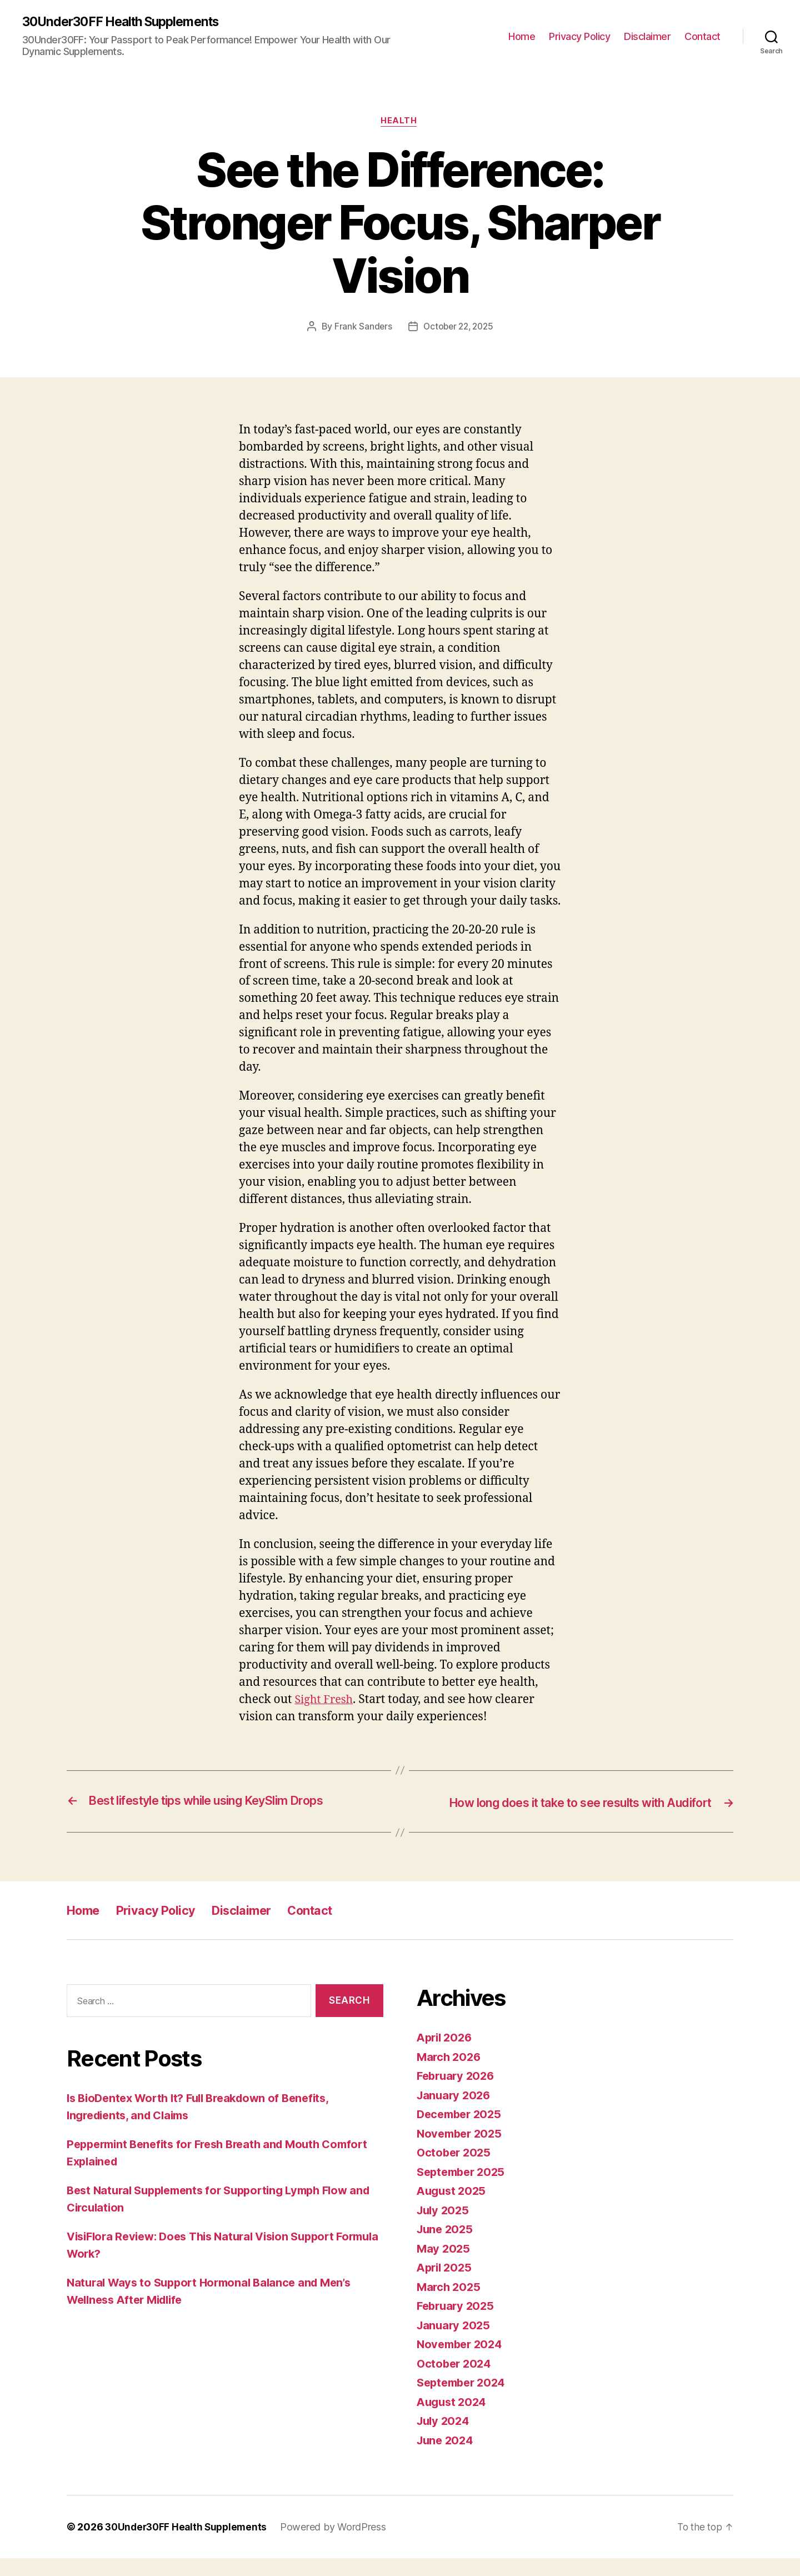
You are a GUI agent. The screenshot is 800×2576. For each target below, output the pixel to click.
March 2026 (450, 2074)
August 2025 (453, 2208)
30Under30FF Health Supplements (127, 22)
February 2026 (458, 2093)
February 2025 (457, 2323)
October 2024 (455, 2381)
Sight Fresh (325, 1701)
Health (400, 123)
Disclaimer (647, 36)
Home (521, 36)
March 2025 (450, 2304)
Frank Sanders (361, 328)
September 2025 (464, 2189)
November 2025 (462, 2151)
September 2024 (464, 2400)
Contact (702, 36)
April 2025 (446, 2285)
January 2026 (455, 2112)
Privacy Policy (579, 36)
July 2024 (445, 2438)
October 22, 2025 (459, 328)
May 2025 (444, 2266)
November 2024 (462, 2362)
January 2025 (455, 2342)
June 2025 (446, 2247)
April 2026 (446, 2055)
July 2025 (444, 2227)
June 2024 (447, 2457)
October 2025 (455, 2170)
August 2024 (453, 2419)
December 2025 (462, 2132)
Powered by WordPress (339, 2544)
